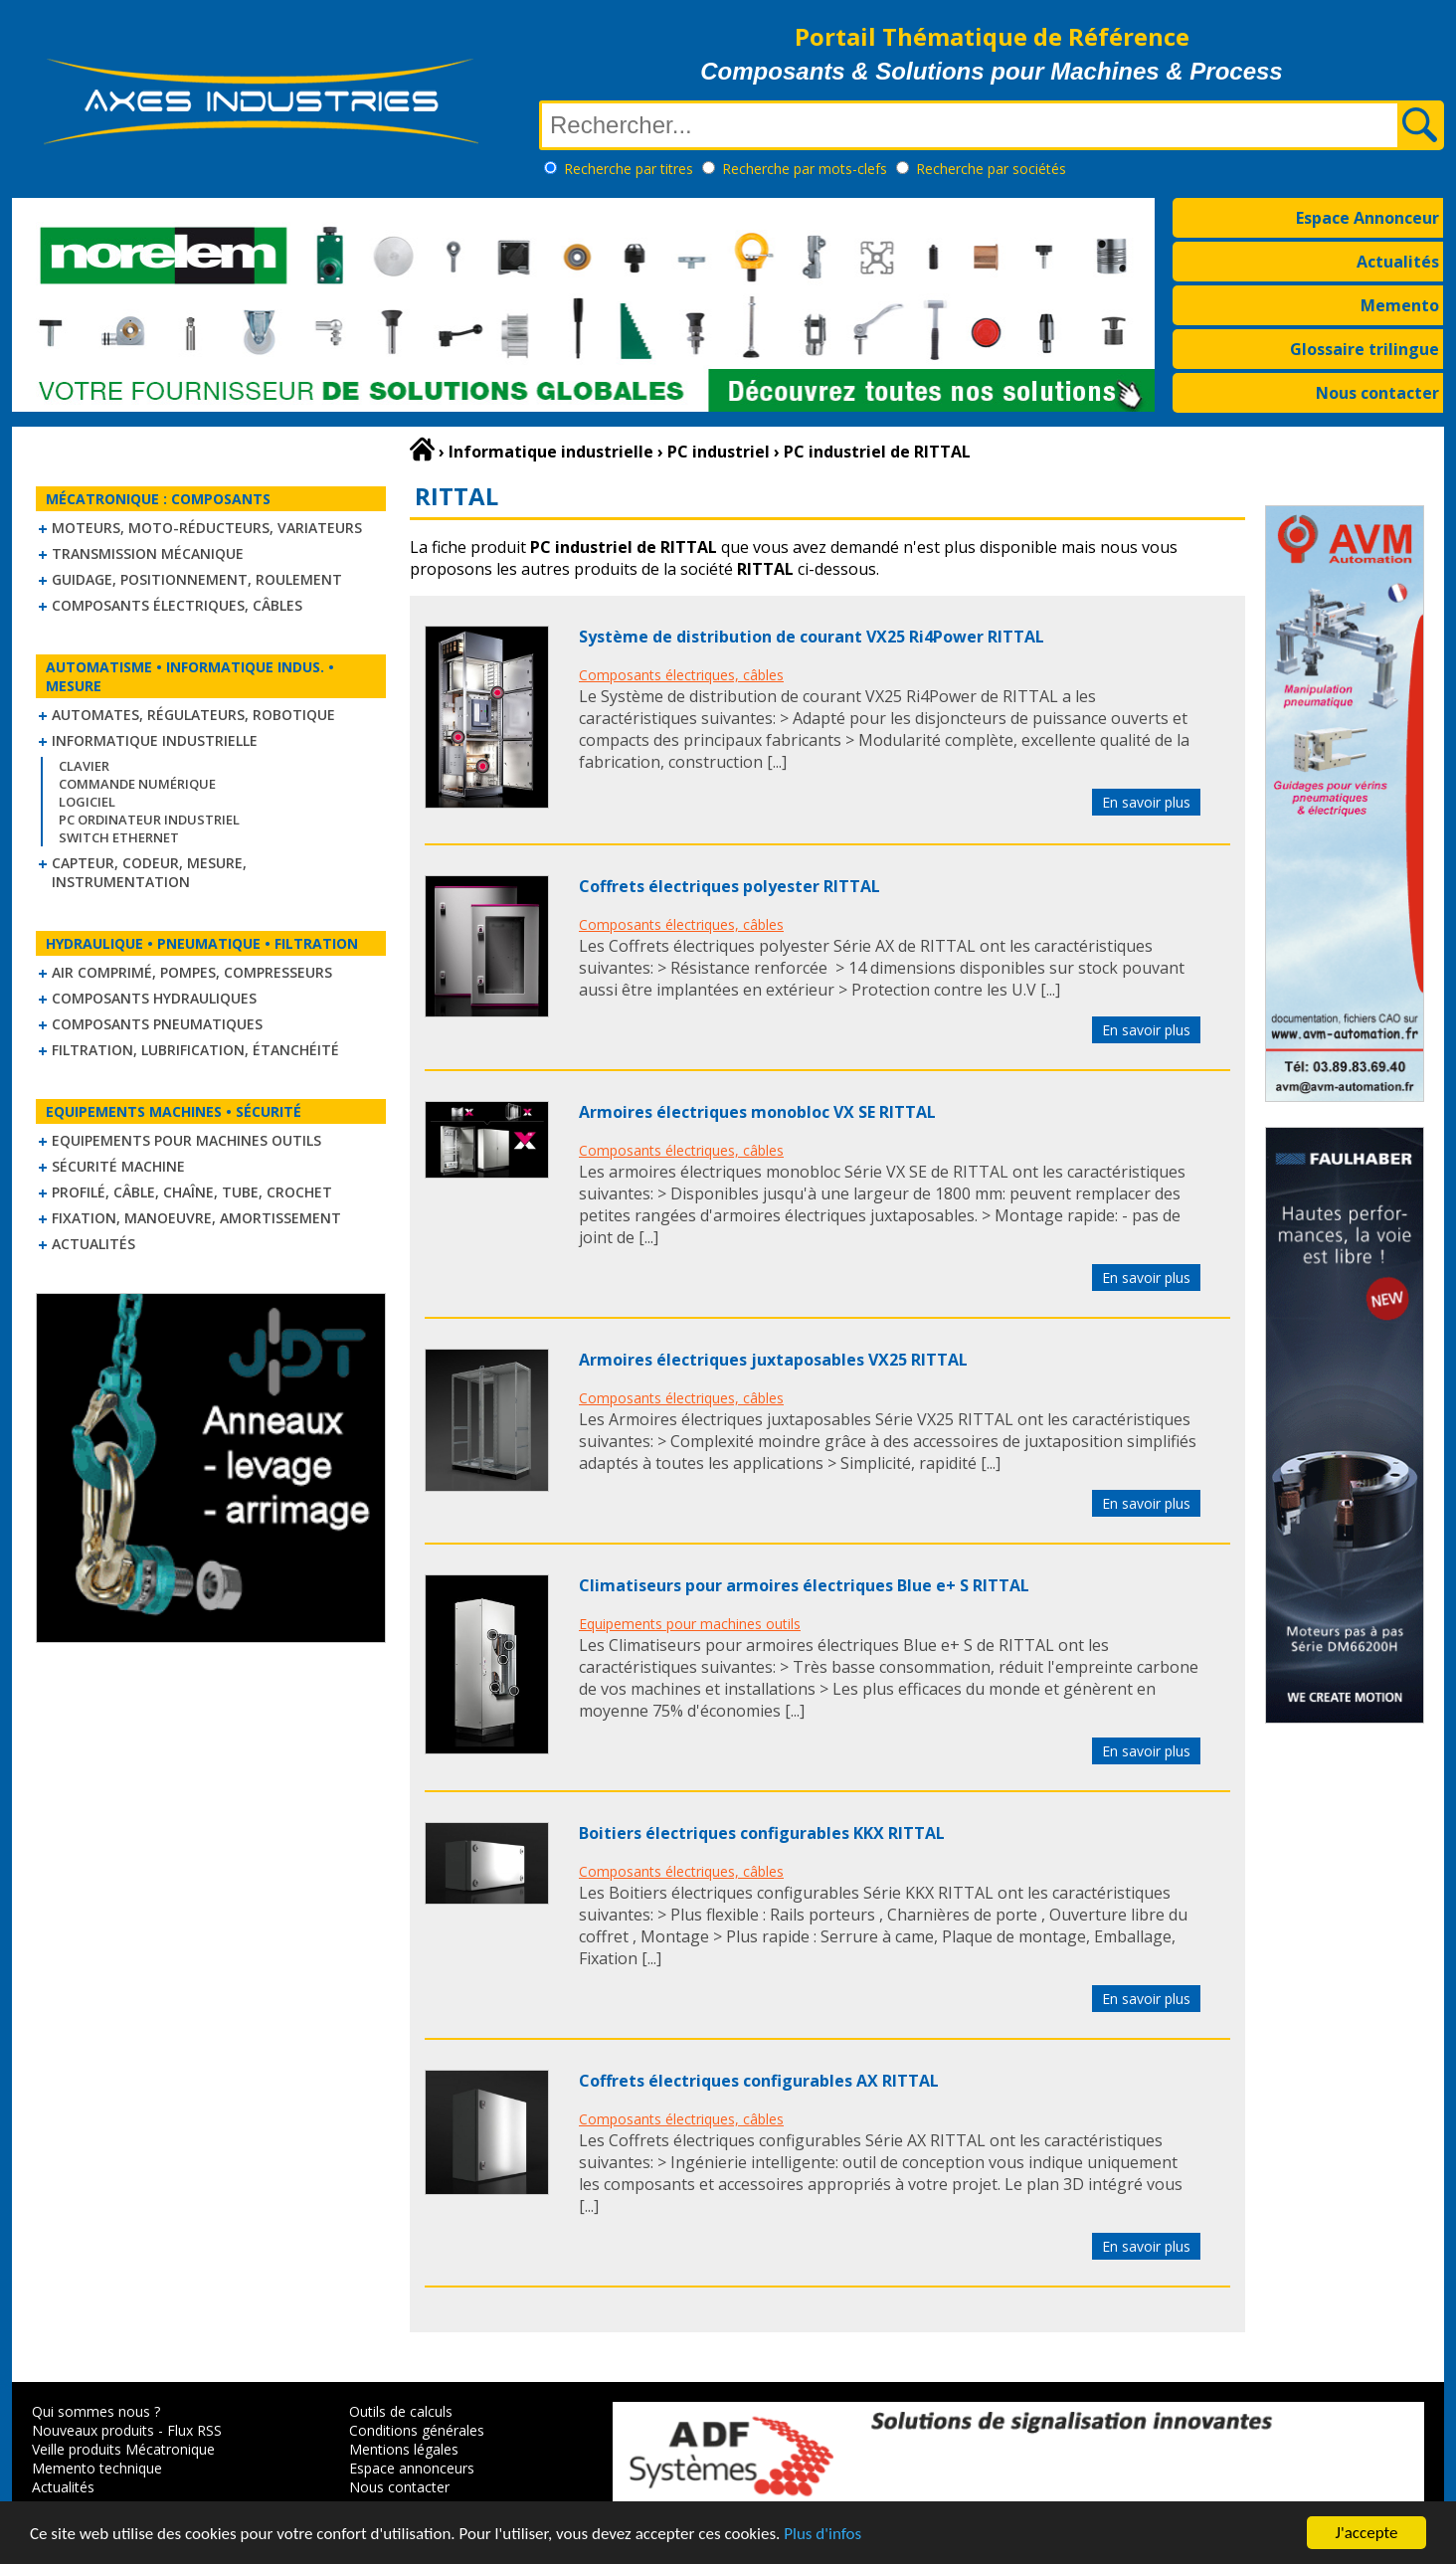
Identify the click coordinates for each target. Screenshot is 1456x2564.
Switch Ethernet (119, 837)
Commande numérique (137, 784)
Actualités (1398, 262)
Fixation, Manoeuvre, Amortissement (196, 1217)
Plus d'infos (822, 2535)
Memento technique (97, 2468)
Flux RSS (194, 2430)
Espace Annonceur (1367, 218)
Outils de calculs (401, 2411)
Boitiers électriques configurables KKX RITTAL (762, 1833)
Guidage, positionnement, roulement (197, 579)
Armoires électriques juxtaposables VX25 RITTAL (773, 1360)
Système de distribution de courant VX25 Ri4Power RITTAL (811, 636)
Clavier (84, 766)
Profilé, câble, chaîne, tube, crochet (192, 1192)
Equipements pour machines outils (186, 1140)
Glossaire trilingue (1364, 349)
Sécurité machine (118, 1166)
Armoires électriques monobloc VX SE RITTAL (757, 1112)
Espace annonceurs (411, 2468)
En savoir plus (1146, 802)
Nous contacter (1377, 393)
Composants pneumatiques (157, 1023)
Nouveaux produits (93, 2430)
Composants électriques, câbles (177, 605)
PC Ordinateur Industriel (149, 819)
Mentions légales (403, 2449)
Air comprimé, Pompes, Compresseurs (192, 972)
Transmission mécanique (148, 553)
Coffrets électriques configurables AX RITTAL (759, 2081)
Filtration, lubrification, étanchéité (195, 1049)
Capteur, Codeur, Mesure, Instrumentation (149, 872)
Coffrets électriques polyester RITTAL (729, 886)
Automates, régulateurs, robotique (193, 714)
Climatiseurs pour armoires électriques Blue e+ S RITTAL (804, 1585)
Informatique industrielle (155, 740)
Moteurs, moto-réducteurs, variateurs (207, 527)
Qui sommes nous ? (96, 2411)
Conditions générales (416, 2430)
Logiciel (87, 802)
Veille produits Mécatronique (123, 2449)
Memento (1400, 305)
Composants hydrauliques (154, 998)
